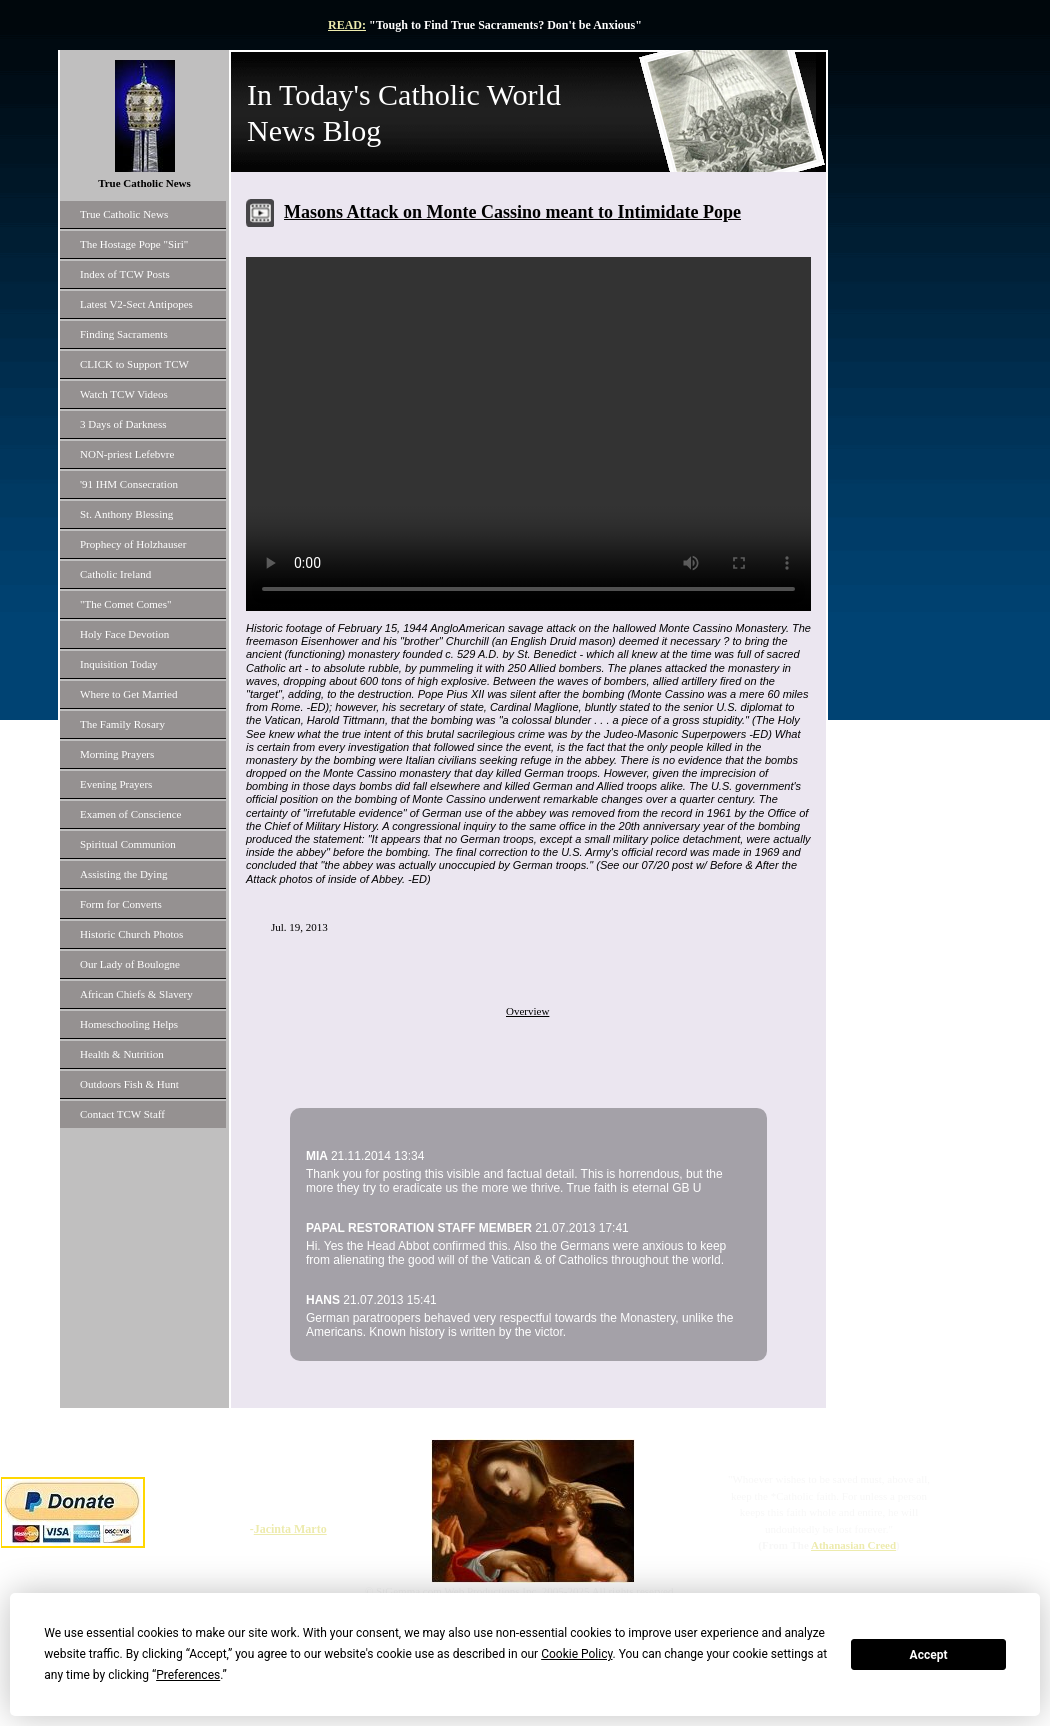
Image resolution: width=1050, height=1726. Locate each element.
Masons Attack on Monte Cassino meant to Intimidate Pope (512, 212)
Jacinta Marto (290, 1529)
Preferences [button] (188, 1675)
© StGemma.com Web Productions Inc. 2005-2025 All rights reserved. (520, 1591)
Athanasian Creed (853, 1545)
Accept (929, 1655)
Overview (527, 1011)
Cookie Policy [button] (576, 1654)
